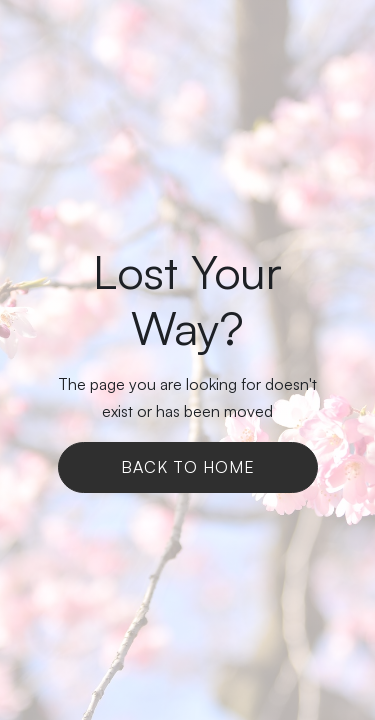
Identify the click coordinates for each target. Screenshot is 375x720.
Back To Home (188, 467)
